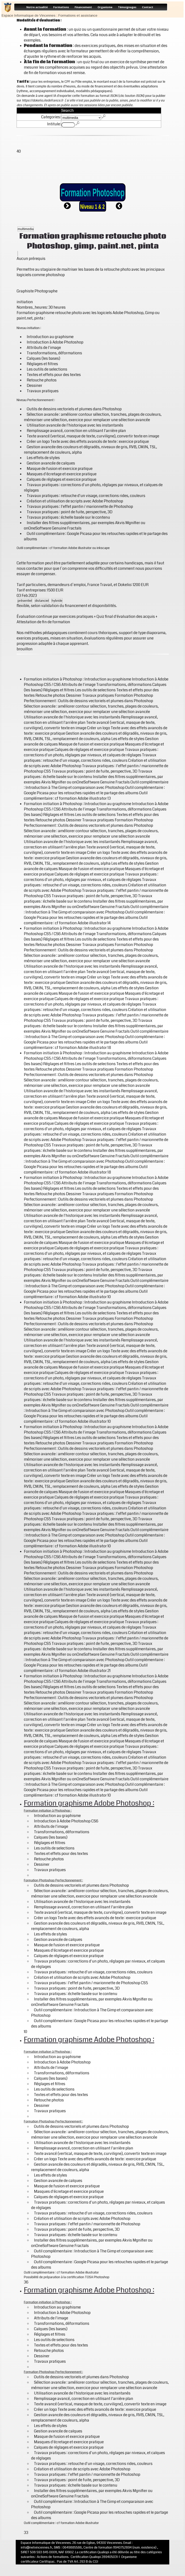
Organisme (105, 7)
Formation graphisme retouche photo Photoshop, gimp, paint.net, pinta (92, 241)
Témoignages (127, 7)
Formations (61, 7)
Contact (147, 7)
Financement (83, 7)
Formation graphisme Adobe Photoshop (88, 1803)
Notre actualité (37, 7)
